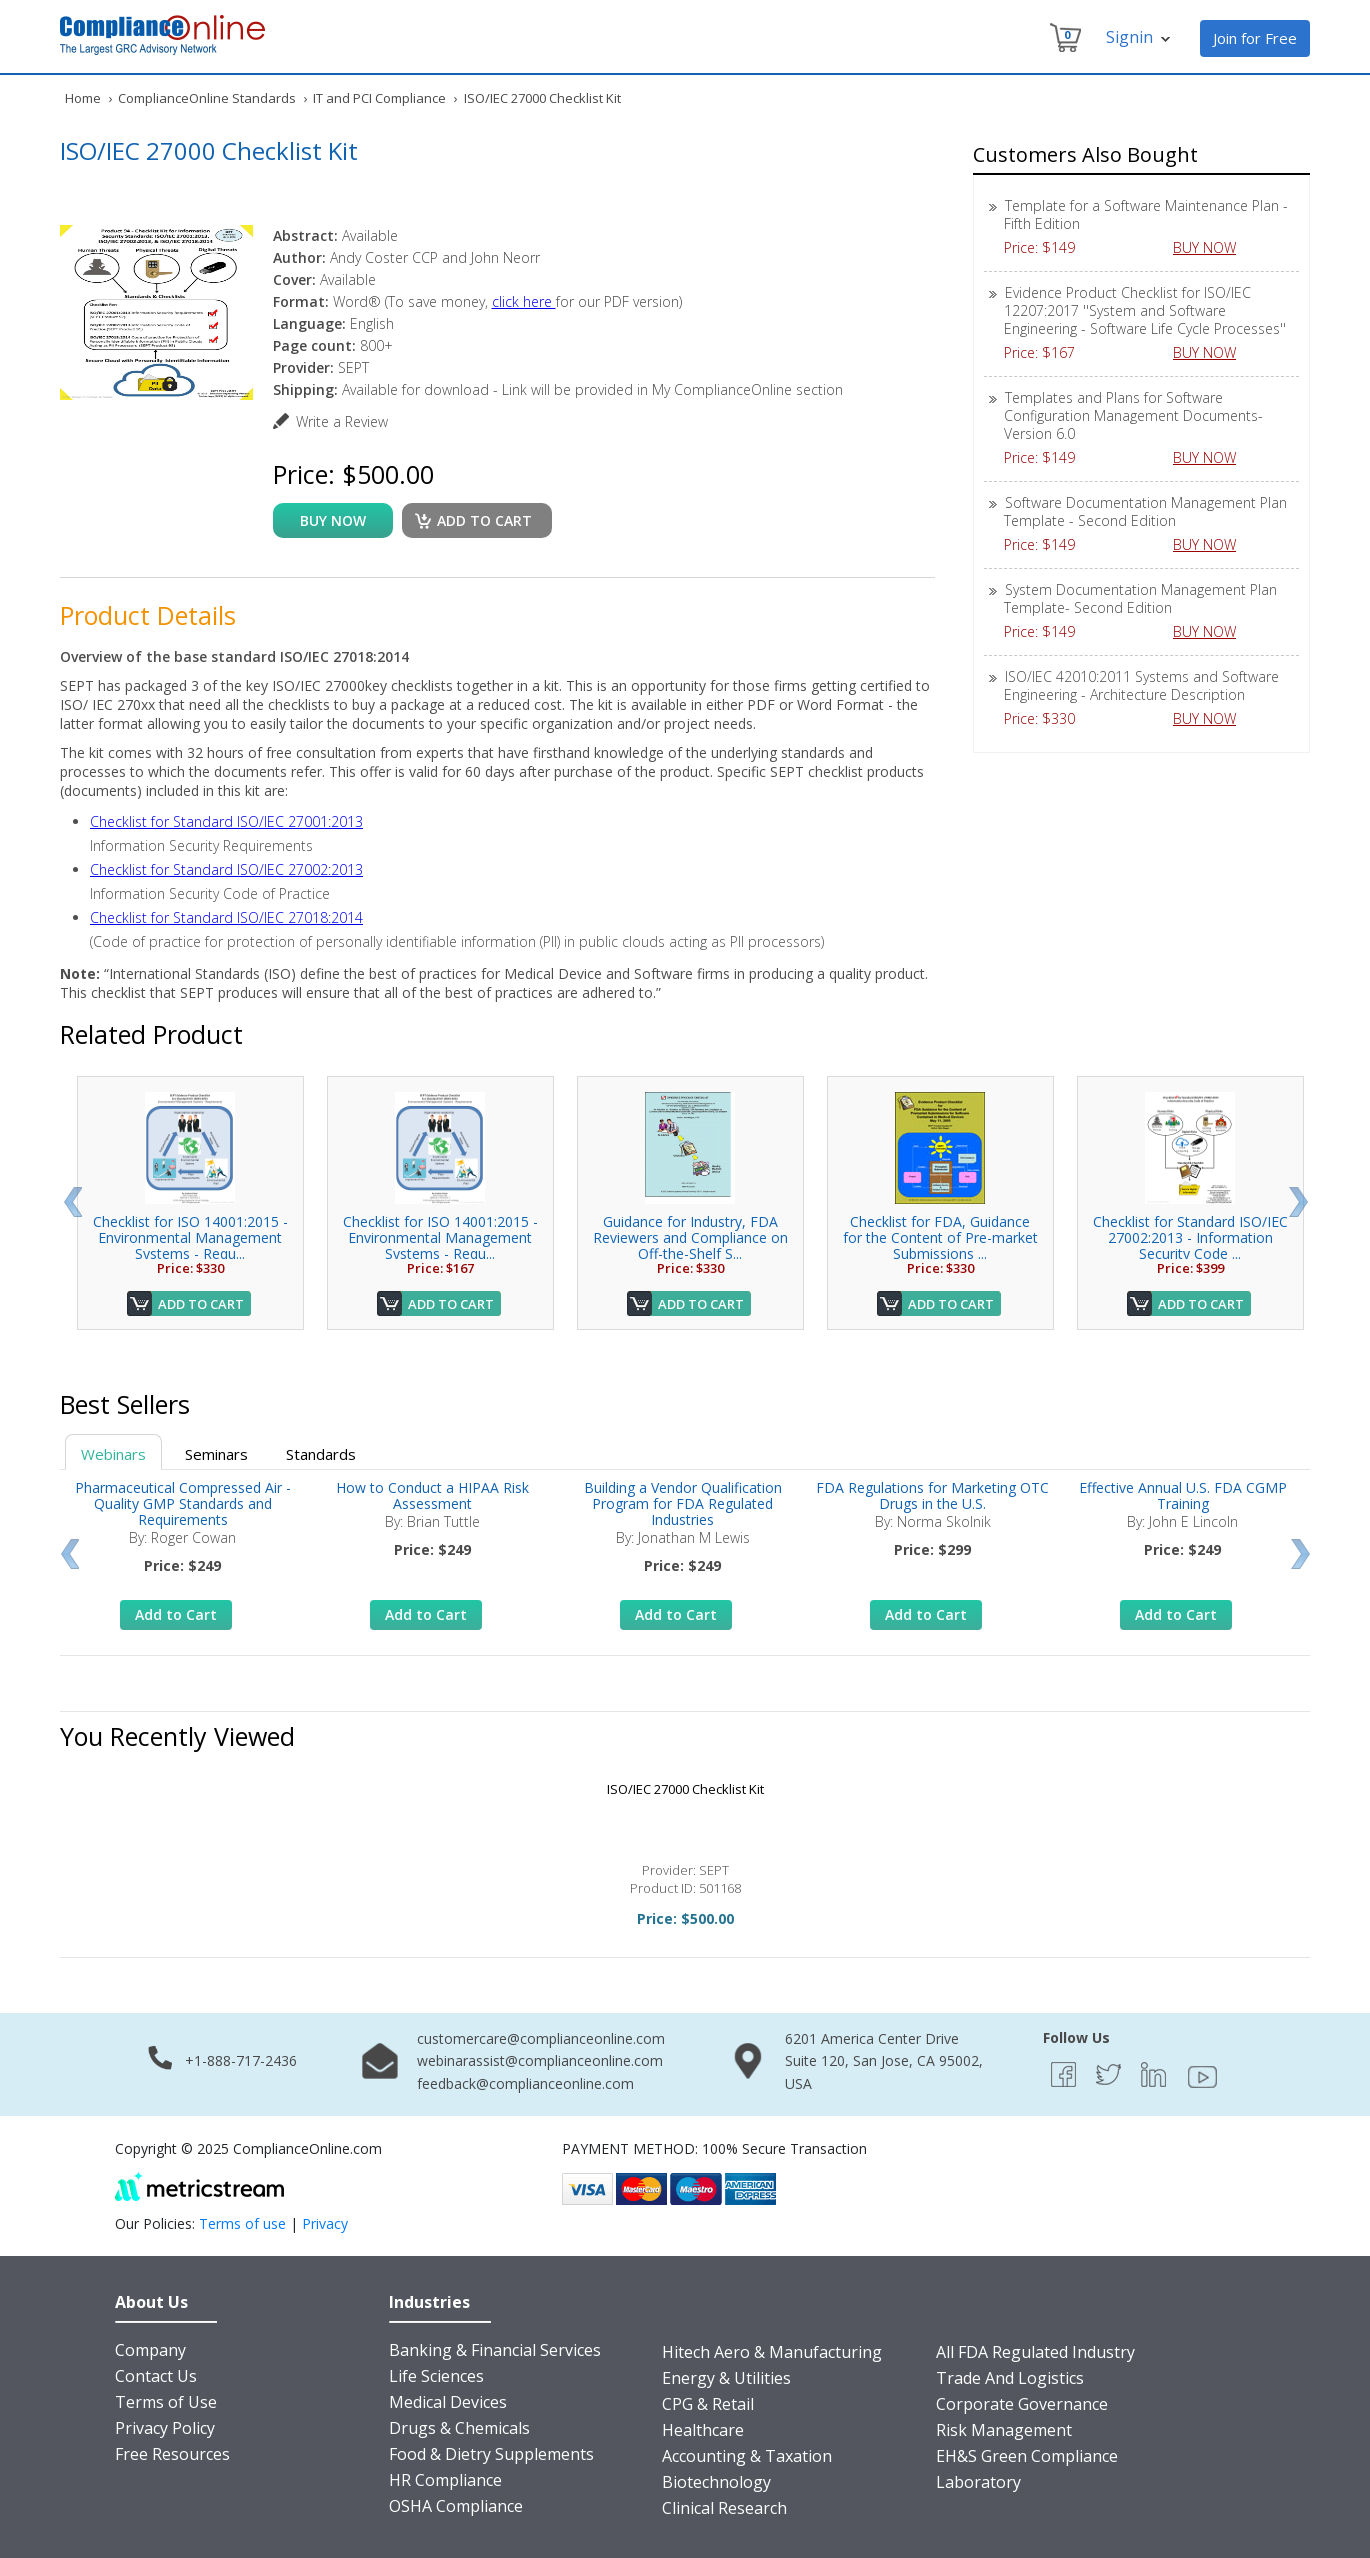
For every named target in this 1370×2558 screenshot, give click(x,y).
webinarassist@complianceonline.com (540, 2060)
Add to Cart (201, 1304)
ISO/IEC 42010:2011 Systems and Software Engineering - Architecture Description (1141, 685)
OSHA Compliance (456, 2506)
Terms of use (242, 2223)
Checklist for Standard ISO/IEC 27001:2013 (226, 821)
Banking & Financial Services (495, 2350)
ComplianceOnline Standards (207, 98)
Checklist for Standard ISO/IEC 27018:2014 (226, 917)
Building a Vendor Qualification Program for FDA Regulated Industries (683, 1503)
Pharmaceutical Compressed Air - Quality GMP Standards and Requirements (183, 1503)
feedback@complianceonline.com (525, 2083)
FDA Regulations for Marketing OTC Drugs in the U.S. (932, 1495)
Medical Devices (448, 2402)
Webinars (113, 1454)
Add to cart (484, 520)
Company (150, 2350)
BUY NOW (1212, 247)
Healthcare (703, 2430)
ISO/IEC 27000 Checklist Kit (685, 1789)
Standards (321, 1454)
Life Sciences (436, 2376)
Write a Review (342, 421)
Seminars (216, 1454)
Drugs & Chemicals (459, 2428)
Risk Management (1004, 2430)
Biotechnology (716, 2482)
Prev (72, 1202)
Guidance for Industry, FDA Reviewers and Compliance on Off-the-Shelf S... (690, 1237)
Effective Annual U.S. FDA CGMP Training (1183, 1495)
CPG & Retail (708, 2404)
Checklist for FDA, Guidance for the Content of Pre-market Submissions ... (940, 1237)
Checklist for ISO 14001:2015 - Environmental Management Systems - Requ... (190, 1237)
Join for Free (1255, 38)
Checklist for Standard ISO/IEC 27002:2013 (226, 869)
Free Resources (172, 2454)
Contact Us (156, 2376)
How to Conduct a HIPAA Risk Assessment (432, 1495)
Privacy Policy (165, 2428)
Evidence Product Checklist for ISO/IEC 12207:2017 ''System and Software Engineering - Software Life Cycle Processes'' (1145, 310)
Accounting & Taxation (747, 2456)
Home (83, 98)
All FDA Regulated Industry (1035, 2352)
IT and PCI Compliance (379, 98)
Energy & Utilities (726, 2378)
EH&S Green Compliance (1027, 2456)
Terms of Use (166, 2402)
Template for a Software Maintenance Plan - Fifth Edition (1146, 214)
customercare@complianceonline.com (541, 2038)
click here (524, 301)
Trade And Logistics (1010, 2378)
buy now (333, 520)
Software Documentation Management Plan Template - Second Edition (1145, 511)
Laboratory (978, 2482)
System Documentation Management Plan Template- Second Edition (1140, 598)
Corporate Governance (1022, 2404)
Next (1298, 1202)
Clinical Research (724, 2508)
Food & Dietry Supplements (491, 2454)
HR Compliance (445, 2480)
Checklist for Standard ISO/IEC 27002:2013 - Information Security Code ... (1190, 1237)
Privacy (325, 2223)
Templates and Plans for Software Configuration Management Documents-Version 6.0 (1133, 415)
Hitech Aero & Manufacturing (772, 2352)
